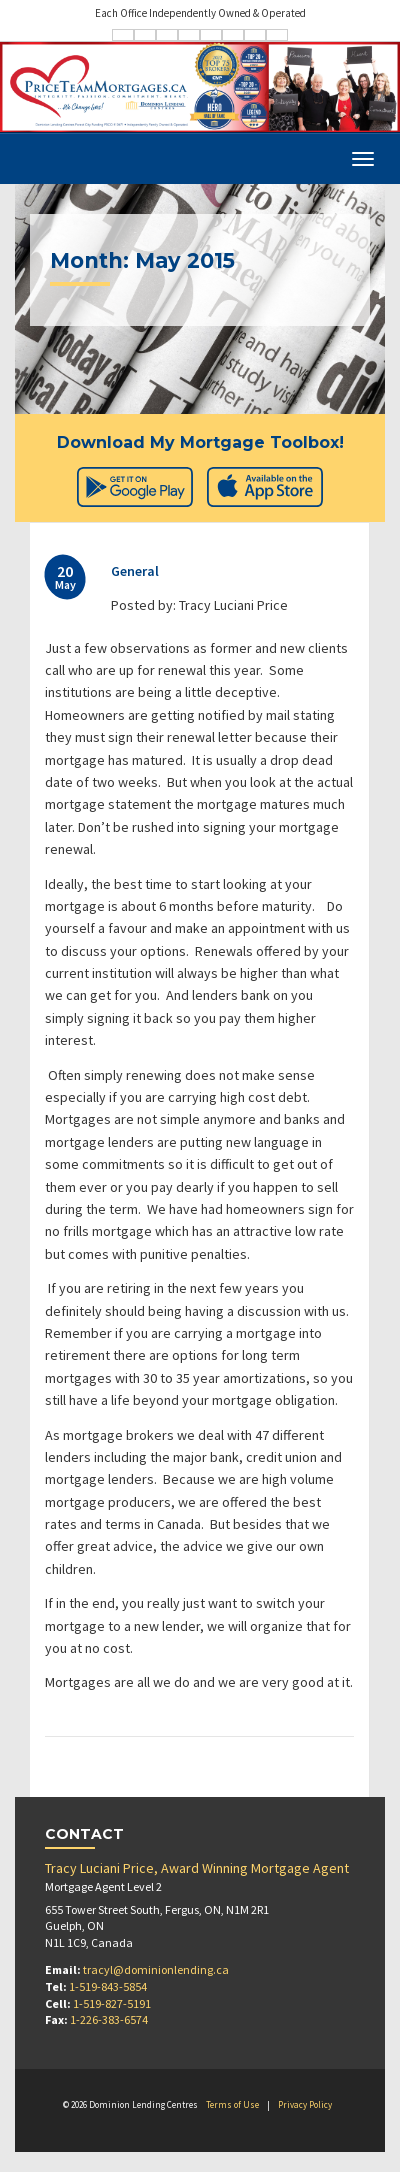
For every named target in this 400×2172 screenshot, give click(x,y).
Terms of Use (232, 2104)
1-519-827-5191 (112, 2003)
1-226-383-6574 (109, 2019)
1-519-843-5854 (108, 1986)
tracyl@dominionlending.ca (156, 1969)
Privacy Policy (305, 2104)
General (135, 571)
